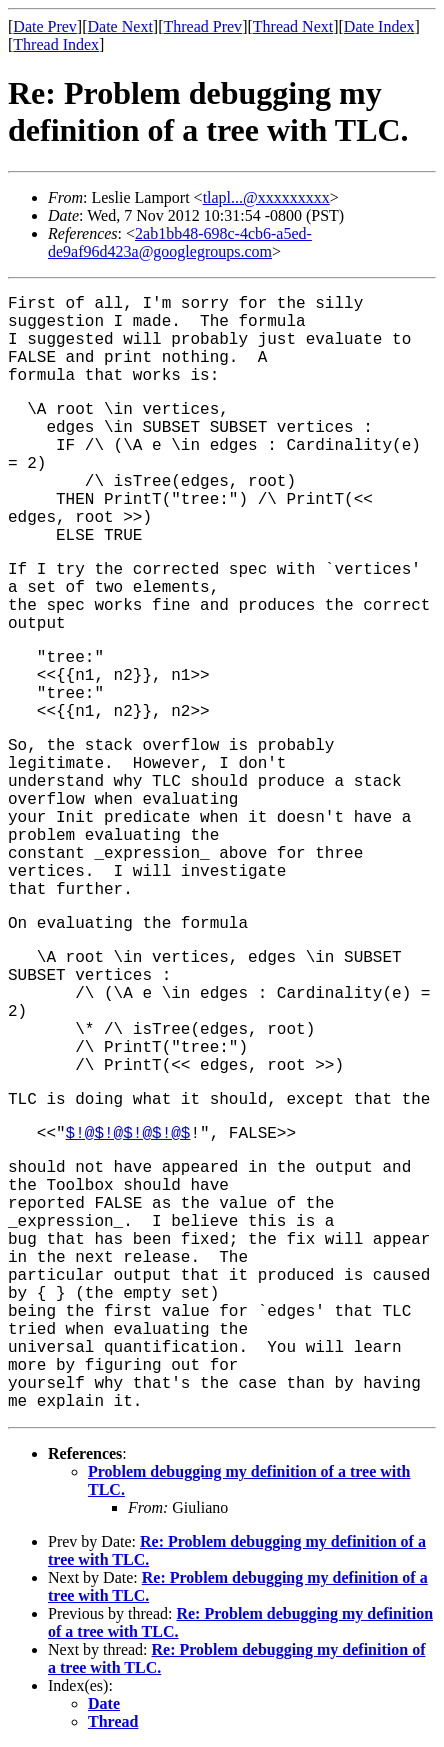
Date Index (379, 26)
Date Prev (45, 26)
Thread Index (56, 44)
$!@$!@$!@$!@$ (128, 1134)
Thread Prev (202, 26)
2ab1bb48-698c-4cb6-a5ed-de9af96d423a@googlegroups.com (180, 242)
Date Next (120, 26)
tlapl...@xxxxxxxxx (266, 197)
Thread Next (293, 26)
